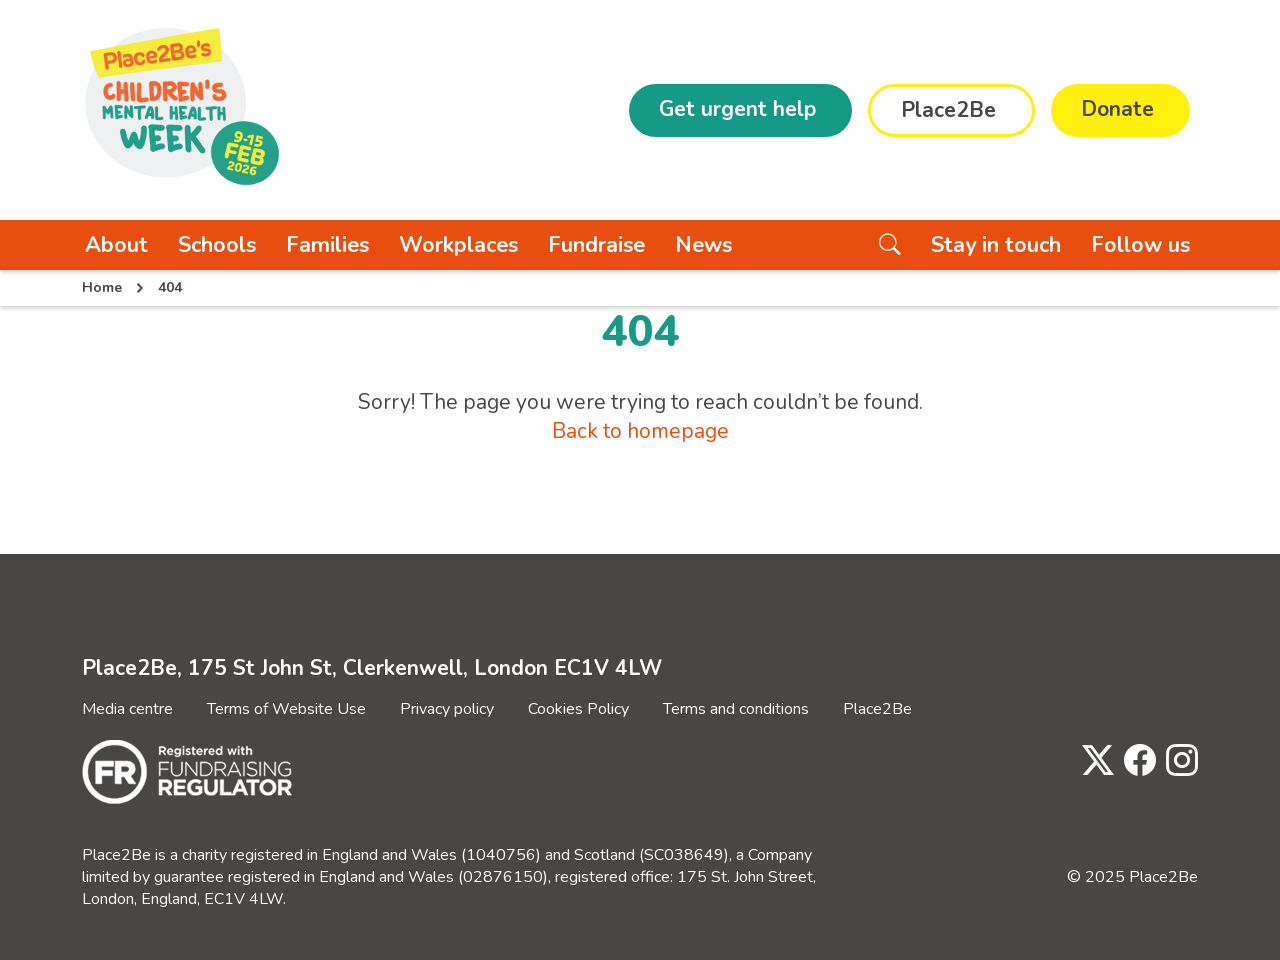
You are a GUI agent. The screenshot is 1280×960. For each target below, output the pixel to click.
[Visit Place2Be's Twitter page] (1093, 761)
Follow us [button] (1140, 245)
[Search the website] (890, 245)
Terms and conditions (736, 709)
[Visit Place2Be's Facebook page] (1135, 761)
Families (327, 245)
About (116, 245)
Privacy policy (447, 709)
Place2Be (877, 709)
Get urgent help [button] (737, 109)
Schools (217, 245)
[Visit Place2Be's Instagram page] (1177, 761)
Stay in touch (996, 245)
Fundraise (596, 245)
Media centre (127, 709)
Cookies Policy (578, 709)
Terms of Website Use (286, 709)
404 (170, 287)
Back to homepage (640, 431)
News (703, 245)
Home (102, 287)
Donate (1117, 109)
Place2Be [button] (948, 110)
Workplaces (458, 245)
